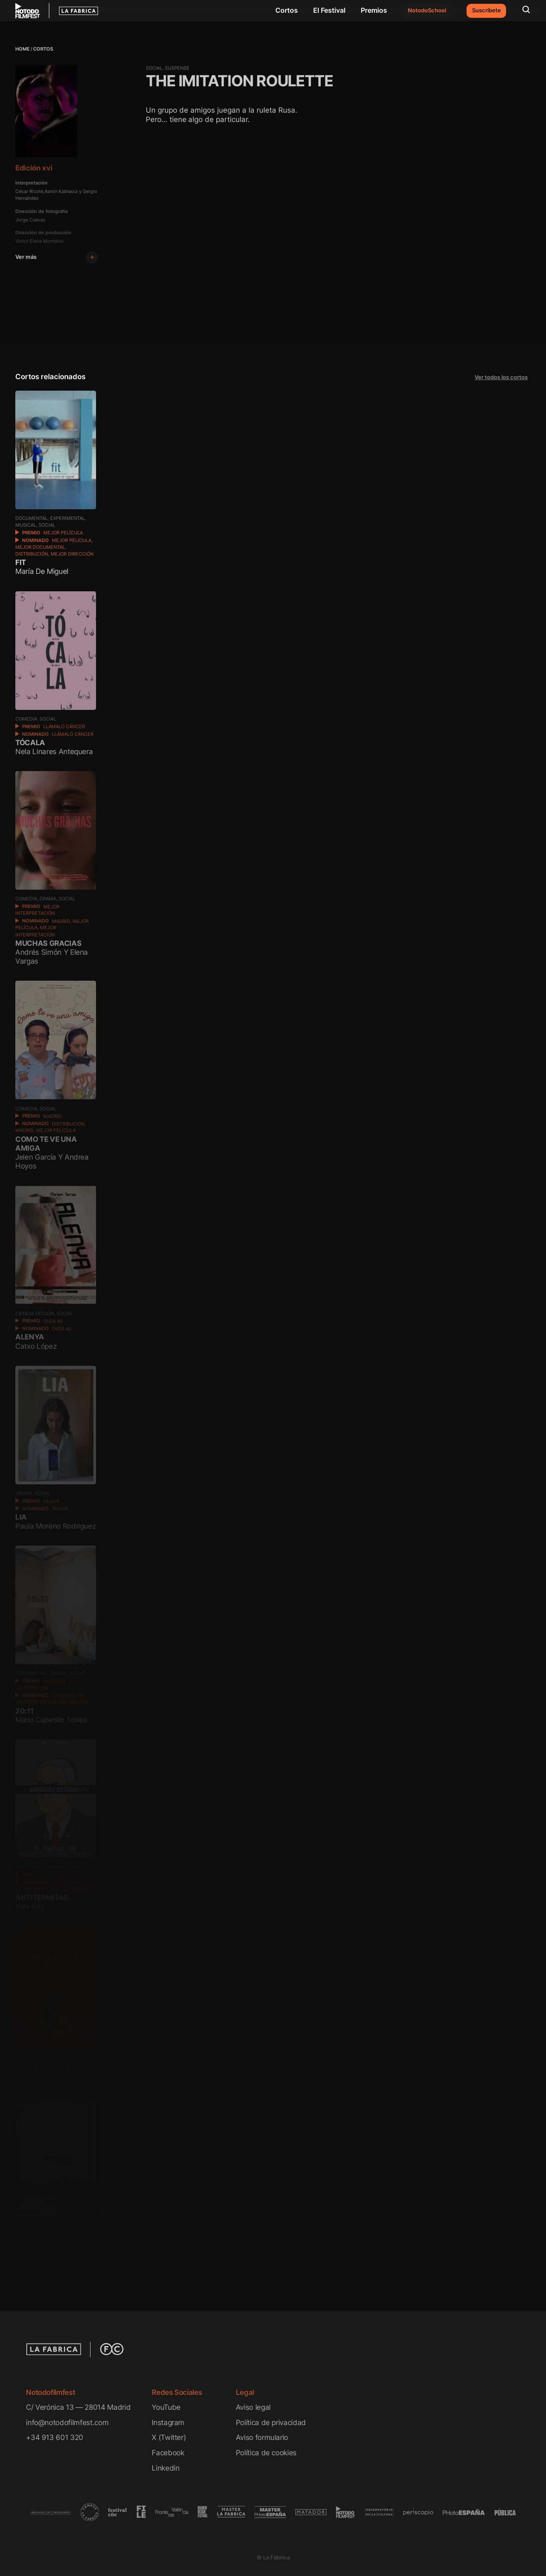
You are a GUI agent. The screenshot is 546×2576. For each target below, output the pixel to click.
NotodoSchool (427, 10)
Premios (374, 10)
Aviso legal (253, 2407)
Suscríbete (486, 10)
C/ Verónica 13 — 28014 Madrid (78, 2407)
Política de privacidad (271, 2422)
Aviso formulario (262, 2437)
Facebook (168, 2452)
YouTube (166, 2407)
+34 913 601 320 (54, 2437)
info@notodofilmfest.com (67, 2422)
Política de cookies (266, 2452)
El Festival (329, 10)
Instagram (168, 2422)
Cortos (286, 10)
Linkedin (165, 2467)
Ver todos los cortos (501, 377)
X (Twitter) (169, 2437)
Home (22, 49)
